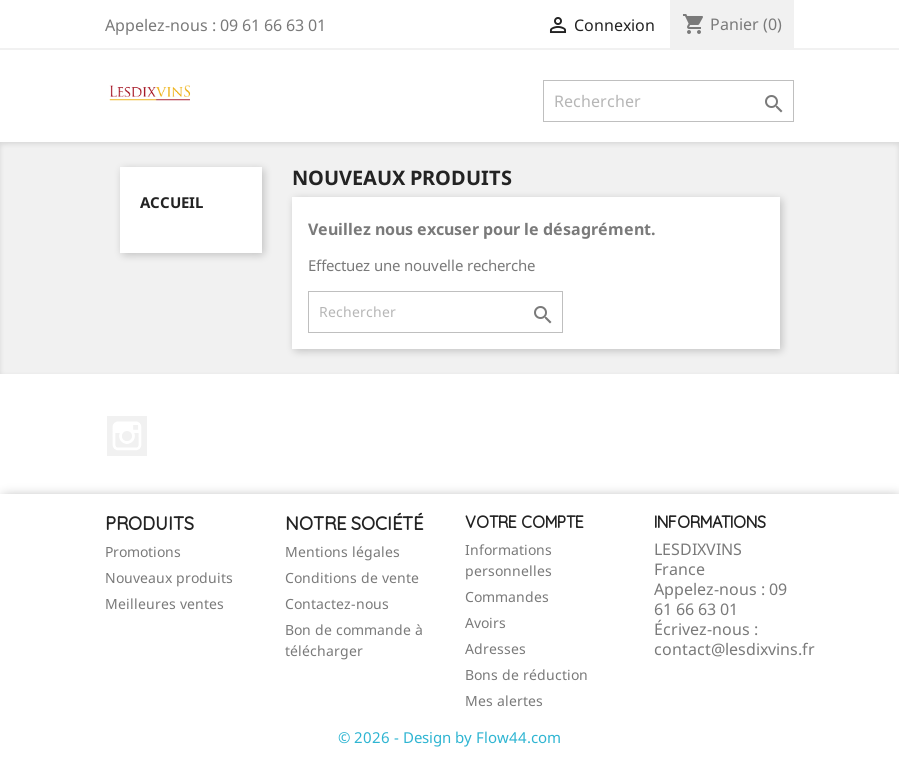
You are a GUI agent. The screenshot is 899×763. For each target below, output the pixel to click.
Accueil (171, 202)
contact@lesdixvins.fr (734, 649)
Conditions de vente (352, 577)
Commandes (507, 596)
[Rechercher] (668, 101)
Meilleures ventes (164, 603)
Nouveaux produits (169, 577)
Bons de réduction (526, 674)
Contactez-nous (337, 603)
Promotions (143, 551)
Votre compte (524, 522)
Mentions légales (342, 551)
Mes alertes (504, 700)
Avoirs (485, 622)
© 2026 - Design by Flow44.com (449, 737)
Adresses (495, 648)
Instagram (127, 436)
